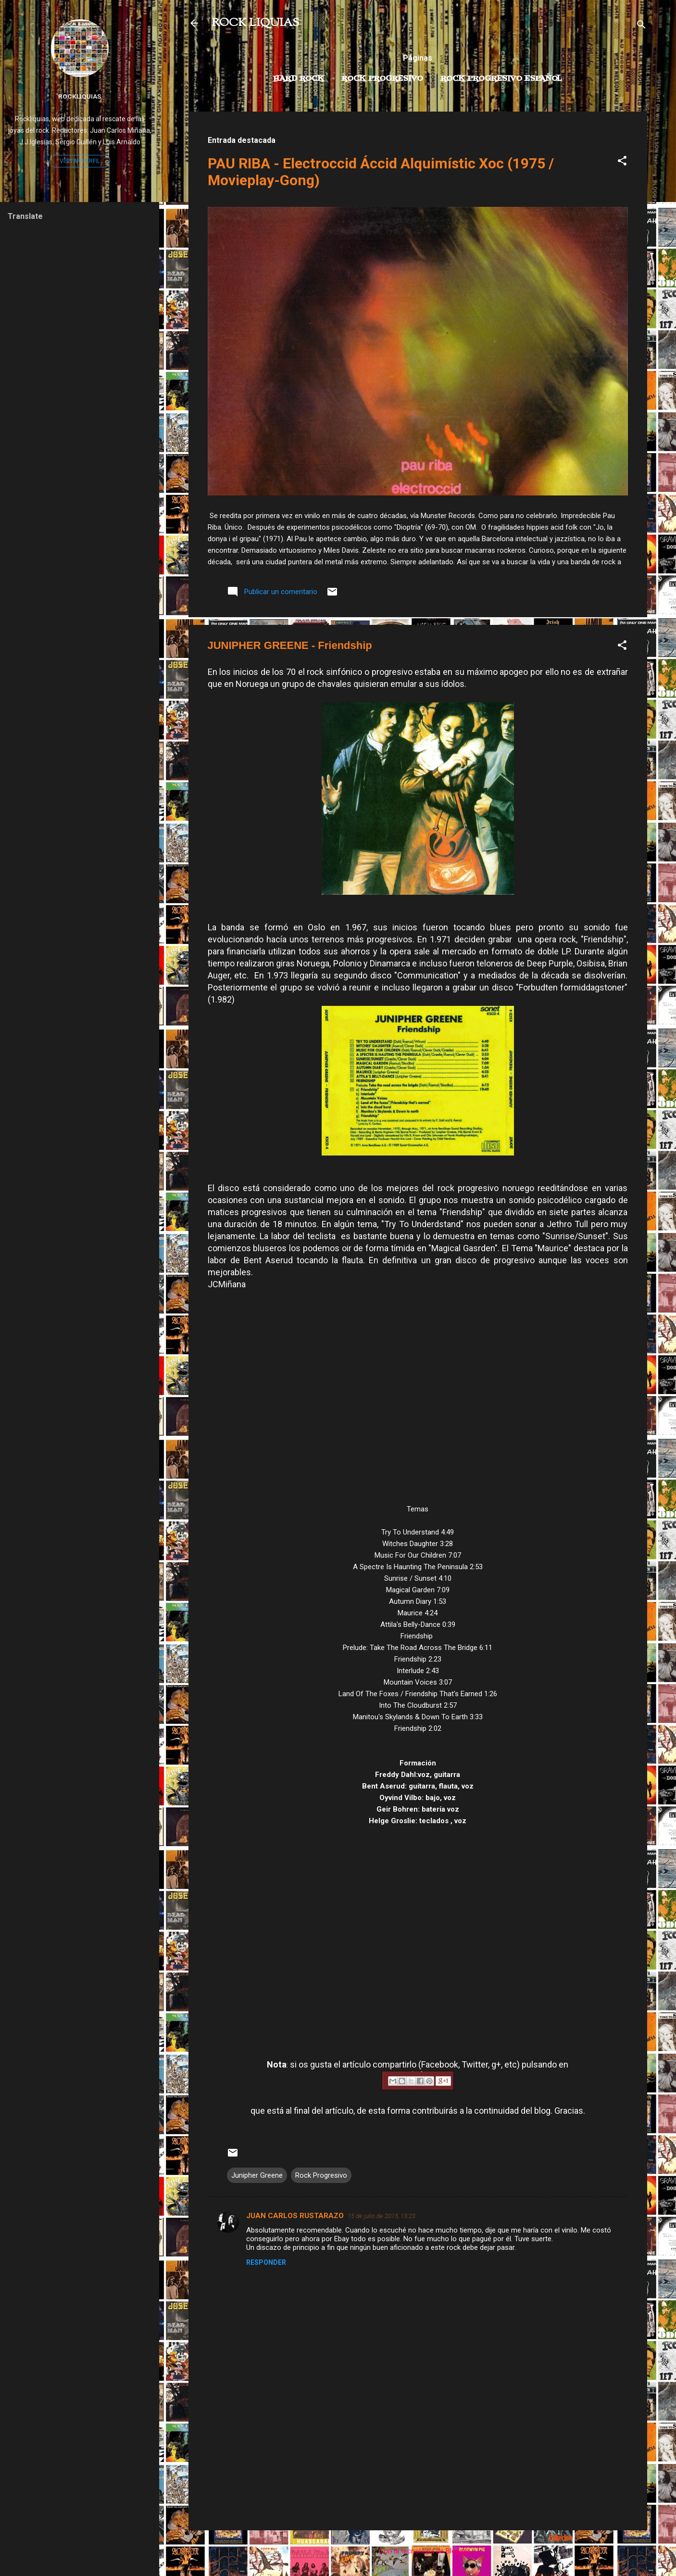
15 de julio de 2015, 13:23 (381, 2216)
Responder (266, 2262)
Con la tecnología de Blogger (417, 2551)
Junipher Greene (257, 2175)
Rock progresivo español (501, 79)
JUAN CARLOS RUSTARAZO (295, 2215)
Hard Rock (298, 79)
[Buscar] (641, 26)
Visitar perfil (80, 161)
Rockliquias (79, 96)
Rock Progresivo (382, 79)
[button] (622, 162)
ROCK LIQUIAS (255, 23)
